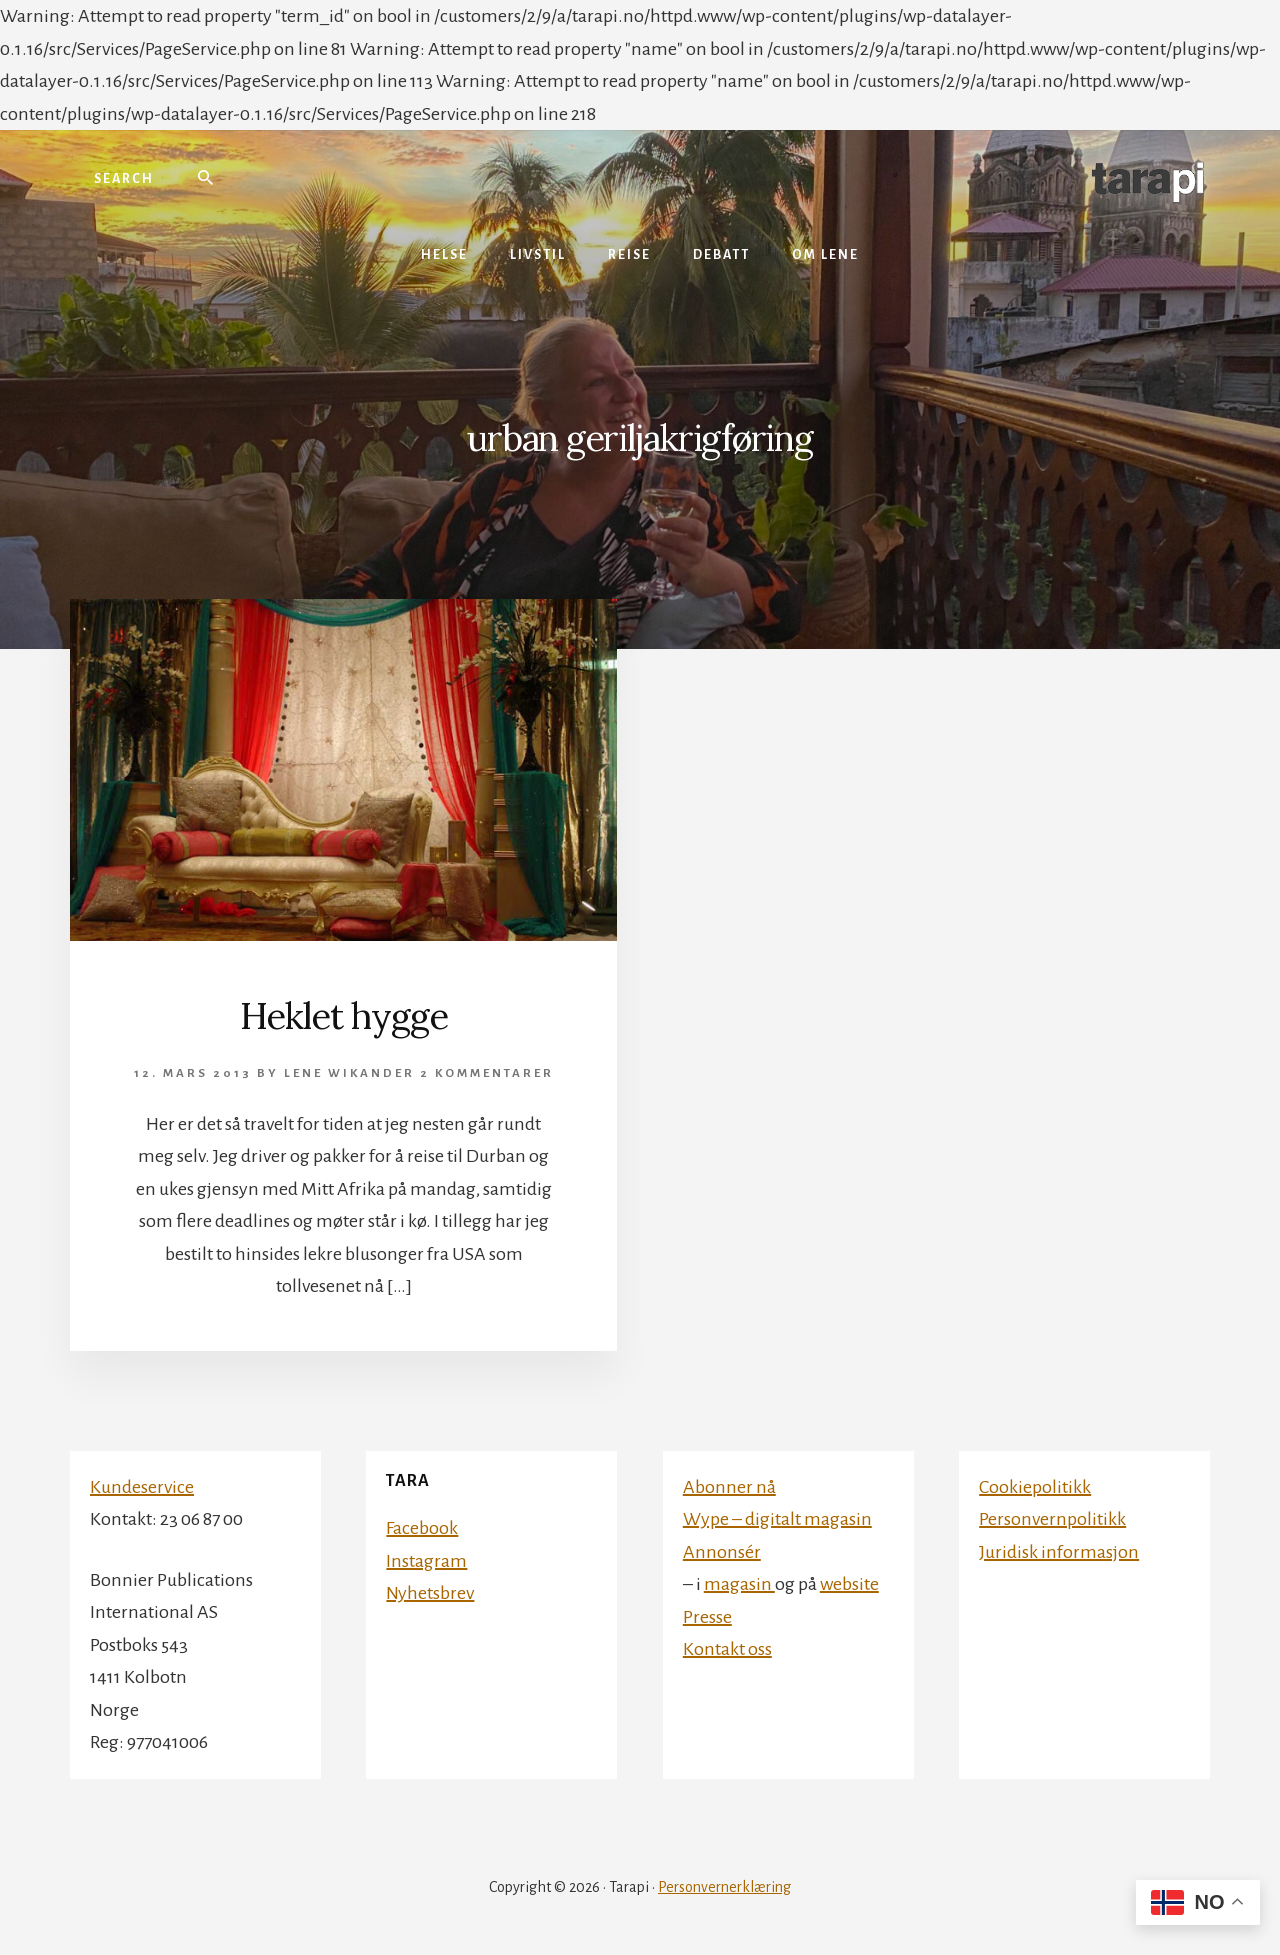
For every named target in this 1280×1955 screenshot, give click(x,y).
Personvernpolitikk (1052, 1519)
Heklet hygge (344, 1016)
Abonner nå (729, 1487)
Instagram (426, 1561)
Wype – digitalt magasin (777, 1519)
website (849, 1584)
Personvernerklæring (724, 1887)
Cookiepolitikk (1035, 1487)
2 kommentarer (487, 1073)
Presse (707, 1617)
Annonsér (722, 1552)
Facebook (422, 1528)
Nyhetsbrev (430, 1593)
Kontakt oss (727, 1649)
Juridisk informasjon (1059, 1552)
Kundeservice (142, 1487)
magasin (739, 1584)
